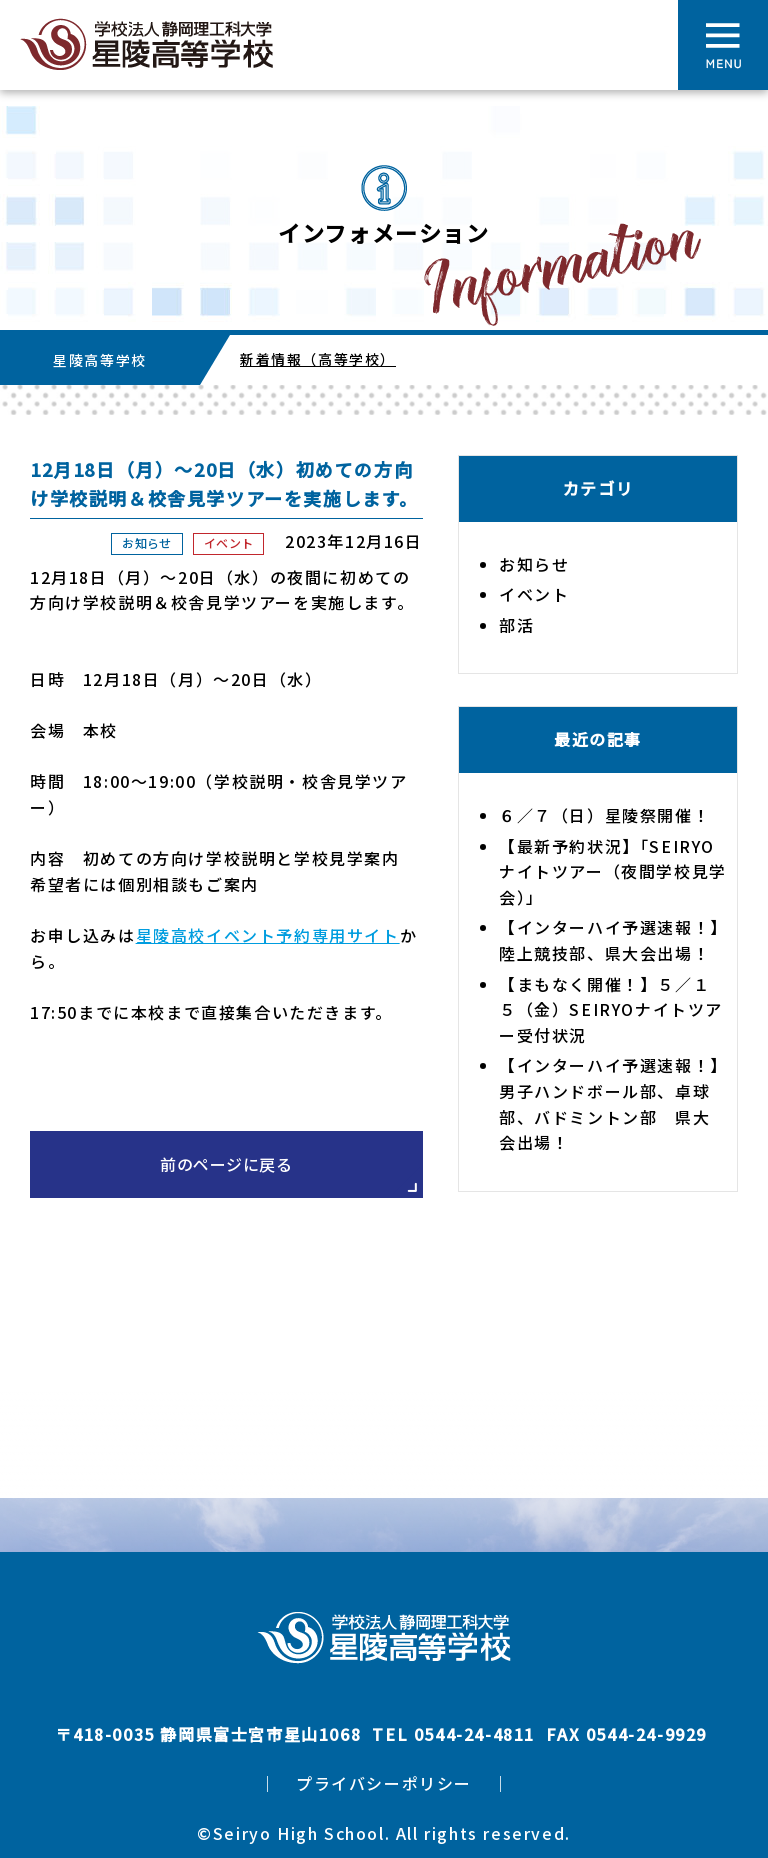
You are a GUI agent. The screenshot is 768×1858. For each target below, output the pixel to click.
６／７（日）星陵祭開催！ (604, 815)
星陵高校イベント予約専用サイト (268, 935)
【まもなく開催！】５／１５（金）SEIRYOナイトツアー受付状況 (611, 1009)
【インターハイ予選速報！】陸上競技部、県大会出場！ (609, 940)
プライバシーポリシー (384, 1783)
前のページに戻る (226, 1164)
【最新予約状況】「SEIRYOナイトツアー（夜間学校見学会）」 (613, 871)
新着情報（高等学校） (318, 359)
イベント (228, 542)
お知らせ (146, 542)
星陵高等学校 (100, 360)
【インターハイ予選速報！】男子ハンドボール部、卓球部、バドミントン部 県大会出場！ (609, 1103)
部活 (516, 625)
